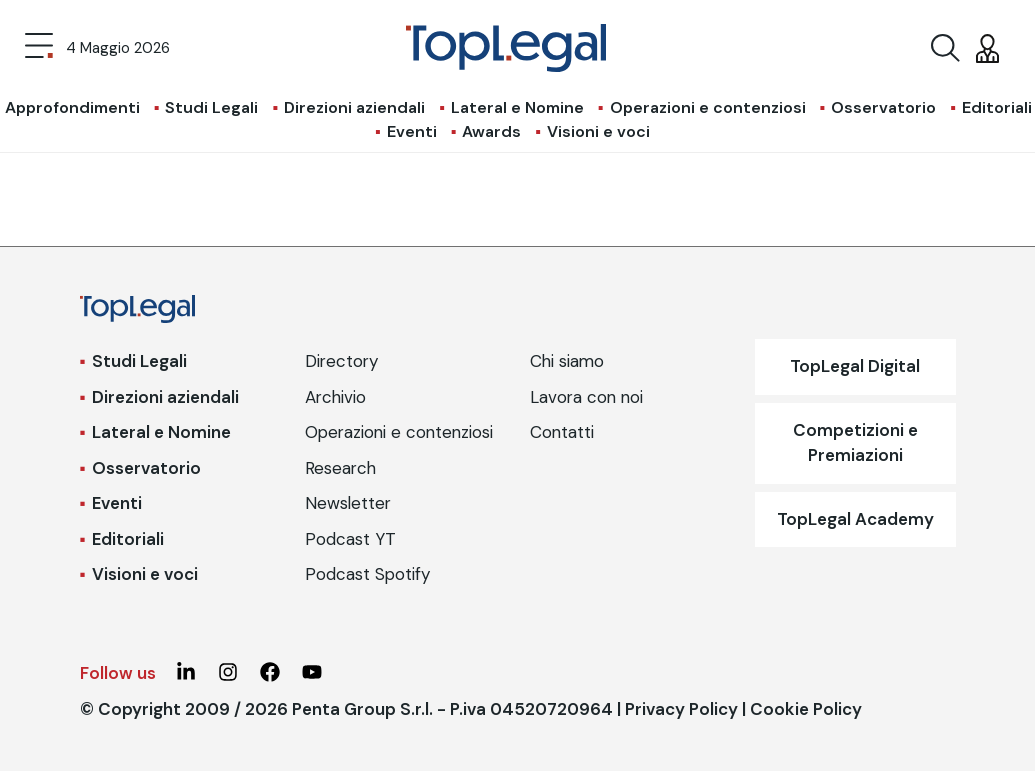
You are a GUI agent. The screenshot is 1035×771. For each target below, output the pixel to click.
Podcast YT (350, 539)
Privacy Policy (681, 709)
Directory (341, 361)
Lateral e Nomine (517, 107)
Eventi (412, 131)
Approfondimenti (72, 107)
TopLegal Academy (855, 519)
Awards (491, 131)
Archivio (335, 397)
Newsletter (348, 503)
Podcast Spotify (367, 574)
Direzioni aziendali (354, 107)
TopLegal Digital (855, 366)
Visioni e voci (598, 131)
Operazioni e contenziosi (708, 107)
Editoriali (997, 107)
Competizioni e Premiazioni (855, 443)
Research (340, 468)
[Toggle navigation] (39, 48)
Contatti (562, 432)
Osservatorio (883, 107)
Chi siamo (567, 361)
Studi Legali (211, 107)
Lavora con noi (586, 397)
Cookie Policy (806, 709)
